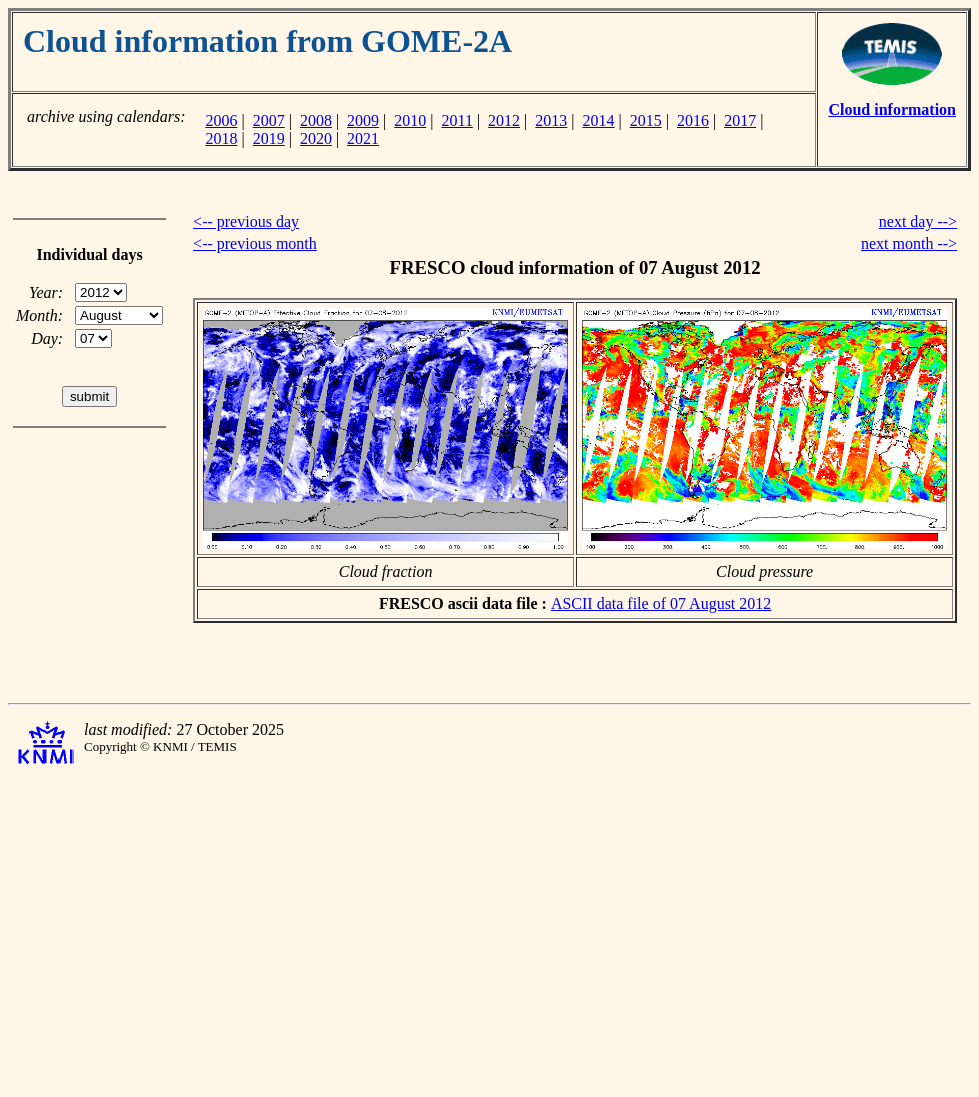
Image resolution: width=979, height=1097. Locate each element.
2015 (646, 120)
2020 (316, 138)
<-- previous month (255, 243)
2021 (363, 138)
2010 (410, 120)
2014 (599, 120)
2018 (221, 138)
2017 (740, 120)
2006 (221, 120)
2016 (693, 120)
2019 (269, 138)
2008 (316, 120)
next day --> (918, 221)
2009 (363, 120)
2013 (551, 120)
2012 (504, 120)
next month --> (909, 243)
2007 (269, 120)
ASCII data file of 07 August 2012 (661, 603)
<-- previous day (246, 221)
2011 (457, 120)
